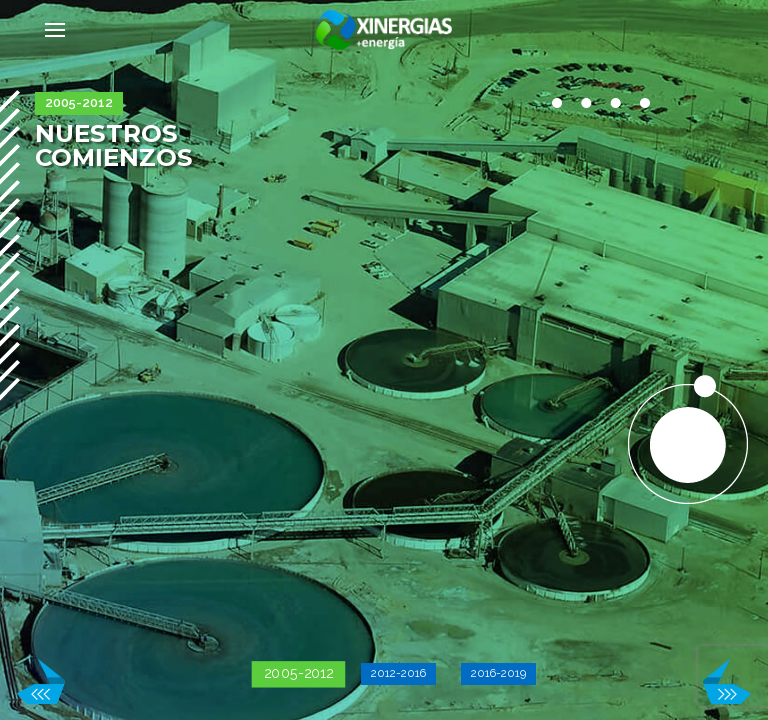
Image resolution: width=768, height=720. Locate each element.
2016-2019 (498, 673)
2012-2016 (398, 673)
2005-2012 (299, 673)
